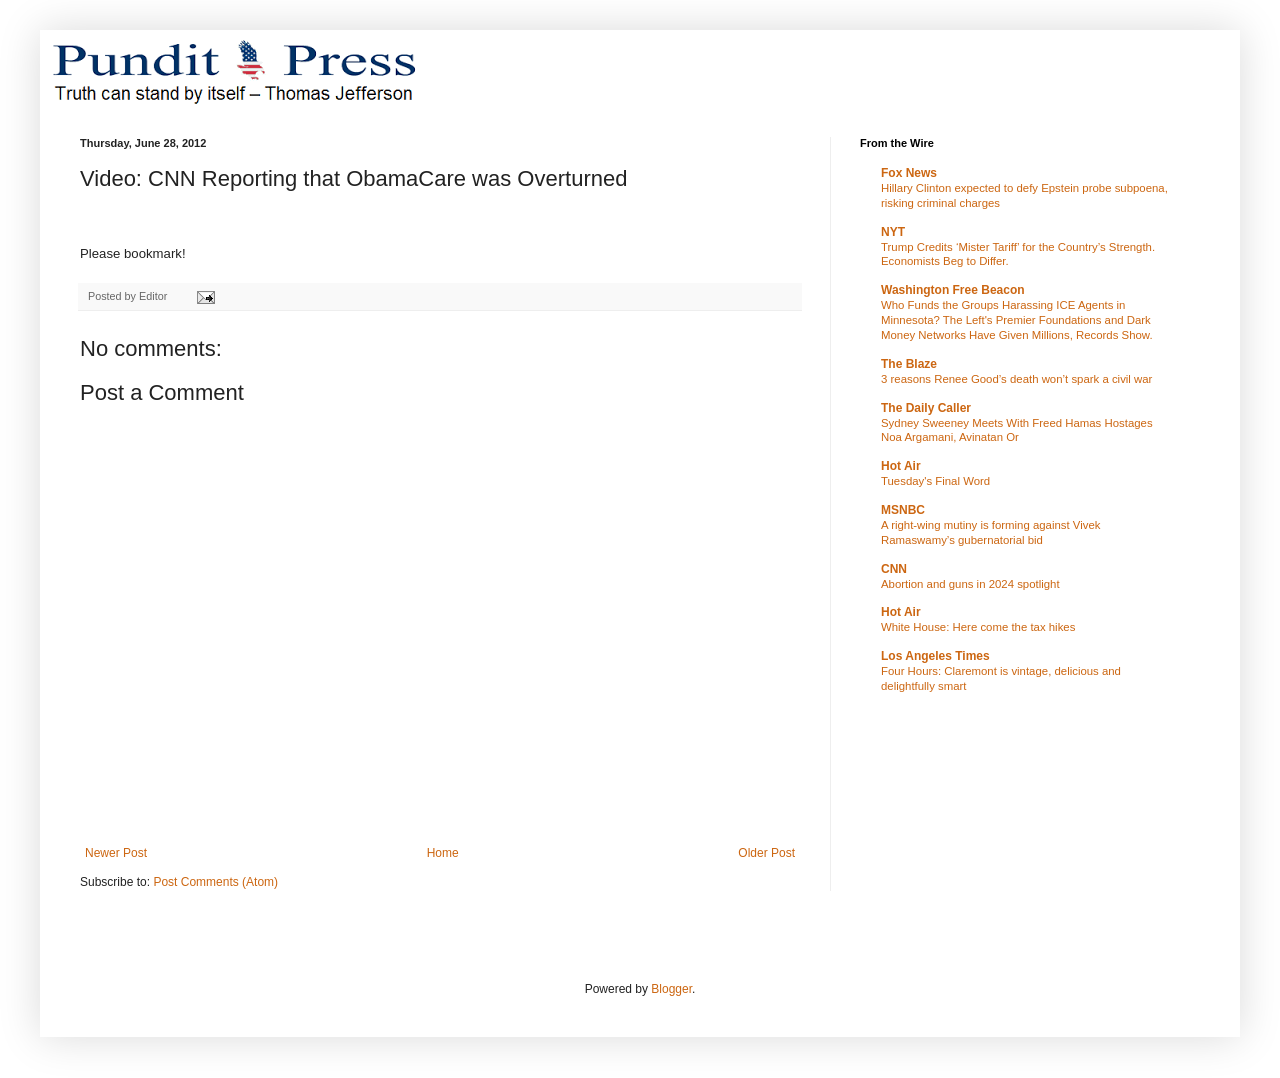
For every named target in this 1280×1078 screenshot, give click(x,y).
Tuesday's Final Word (935, 481)
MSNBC (903, 510)
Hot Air (901, 466)
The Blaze (909, 364)
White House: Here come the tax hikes (978, 627)
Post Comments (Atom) (215, 882)
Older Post (766, 853)
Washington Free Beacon (953, 290)
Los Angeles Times (935, 656)
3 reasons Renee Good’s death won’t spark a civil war (1016, 379)
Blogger (671, 989)
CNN (894, 569)
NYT (893, 232)
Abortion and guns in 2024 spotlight (970, 584)
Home (443, 853)
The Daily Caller (926, 408)
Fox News (909, 173)
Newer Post (116, 853)
